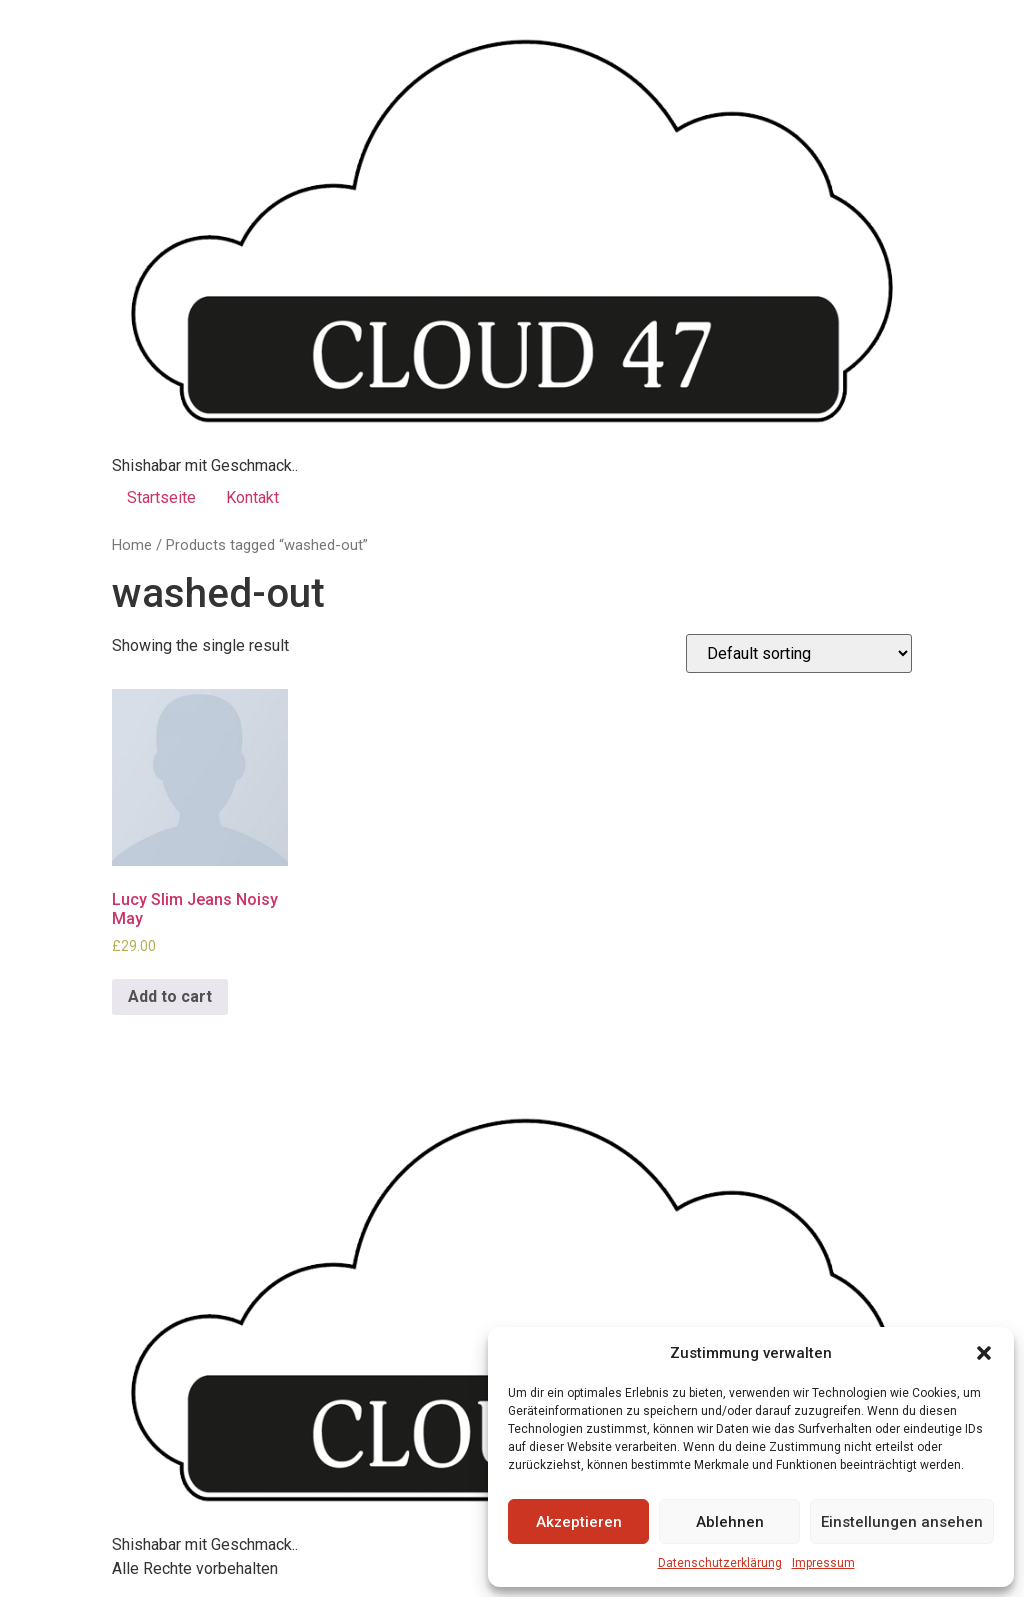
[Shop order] (799, 653)
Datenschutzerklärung (720, 1563)
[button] (984, 1353)
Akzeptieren (579, 1522)
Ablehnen (730, 1522)
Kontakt (252, 497)
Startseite (161, 497)
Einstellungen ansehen (902, 1522)
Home (132, 545)
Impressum (823, 1563)
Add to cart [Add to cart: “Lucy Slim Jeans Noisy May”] (170, 996)
